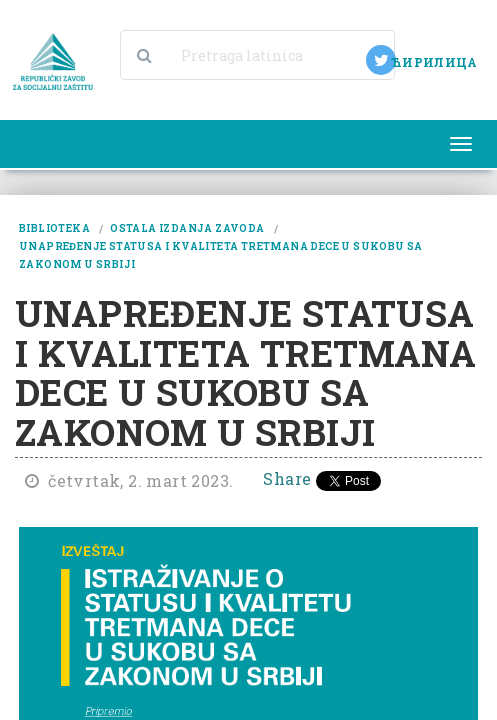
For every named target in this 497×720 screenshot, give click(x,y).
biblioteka (54, 228)
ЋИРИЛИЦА (434, 62)
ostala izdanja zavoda (187, 228)
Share (287, 478)
